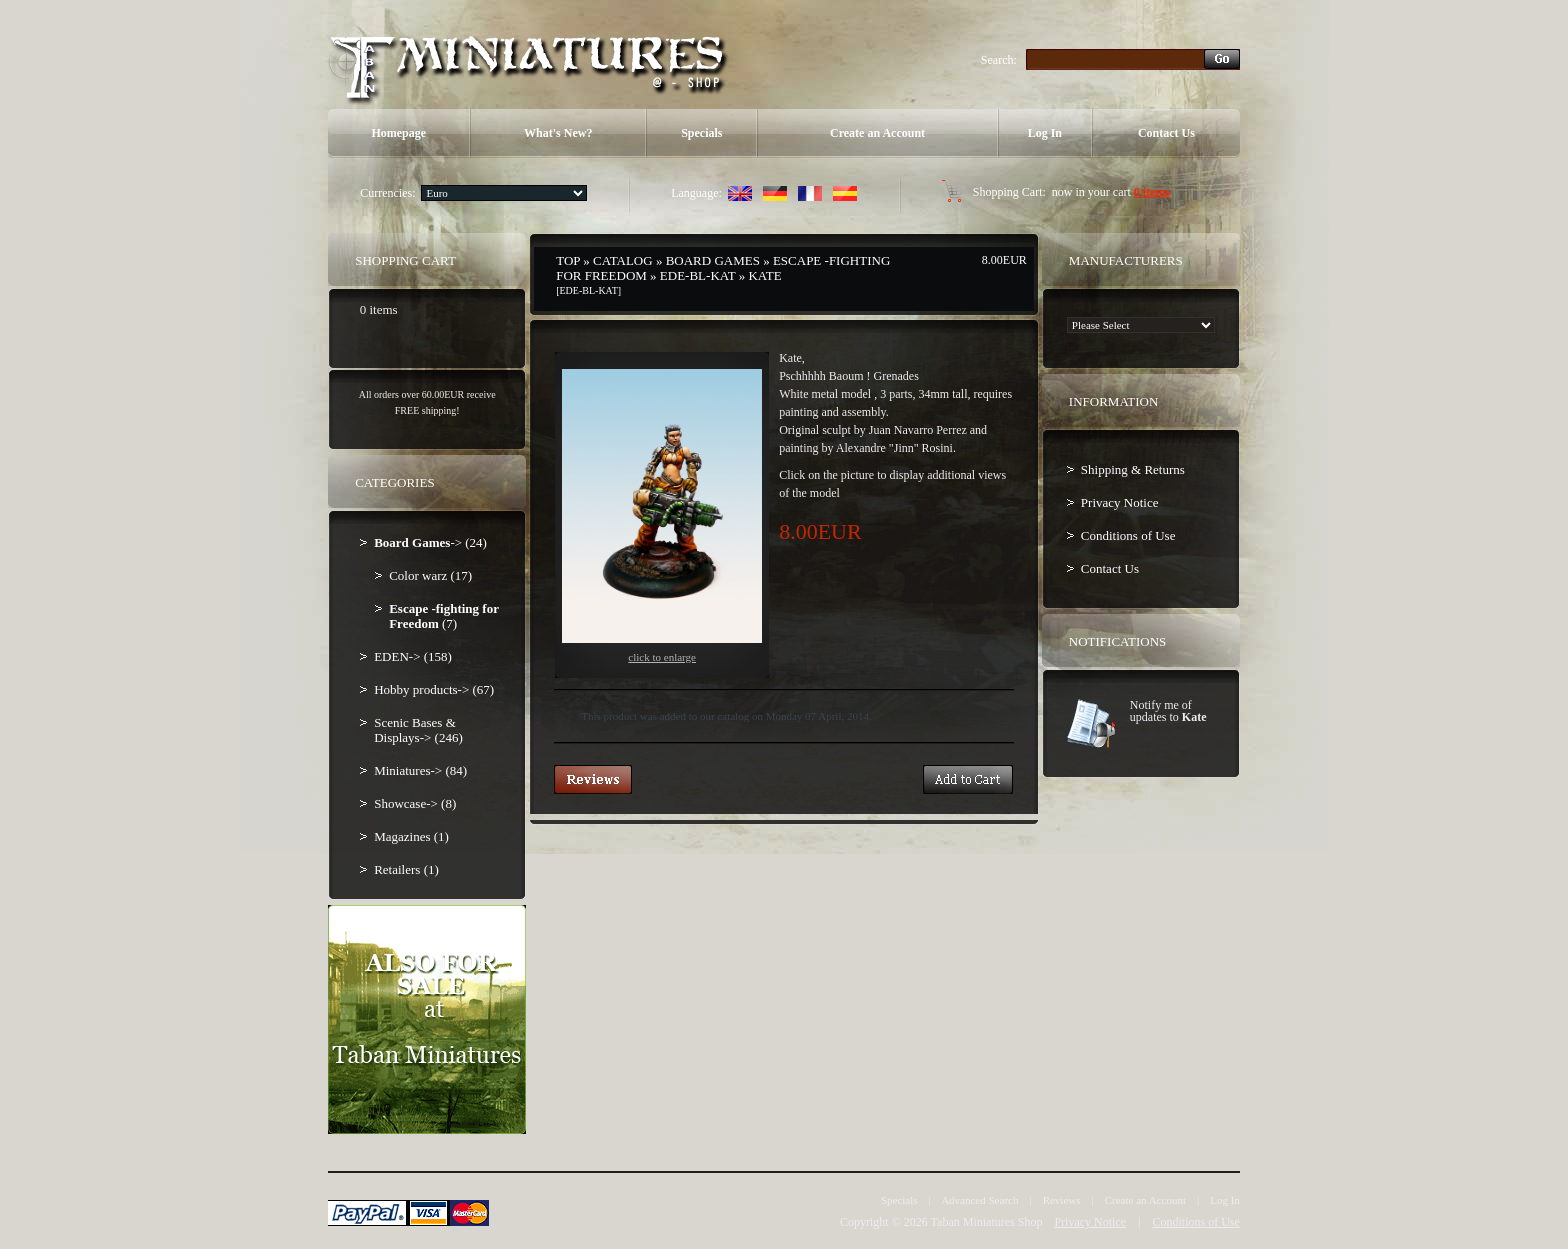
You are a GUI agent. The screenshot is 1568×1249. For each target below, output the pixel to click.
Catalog (623, 260)
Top (568, 260)
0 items (1152, 192)
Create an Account (877, 133)
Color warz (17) (430, 575)
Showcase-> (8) (415, 803)
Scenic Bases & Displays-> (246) (418, 730)
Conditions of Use (1128, 535)
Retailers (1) (406, 869)
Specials (701, 133)
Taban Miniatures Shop (987, 1222)
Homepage (398, 133)
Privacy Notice (1120, 502)
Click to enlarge (662, 516)
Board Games (713, 260)
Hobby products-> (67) (434, 689)
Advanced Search (979, 1200)
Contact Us (1166, 133)
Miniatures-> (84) (420, 770)
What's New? (558, 133)
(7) (444, 616)
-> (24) (430, 542)
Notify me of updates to (1168, 711)
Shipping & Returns (1133, 469)
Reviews (1062, 1200)
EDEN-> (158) (413, 656)
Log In (1045, 133)
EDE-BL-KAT (698, 275)
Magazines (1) (411, 836)
